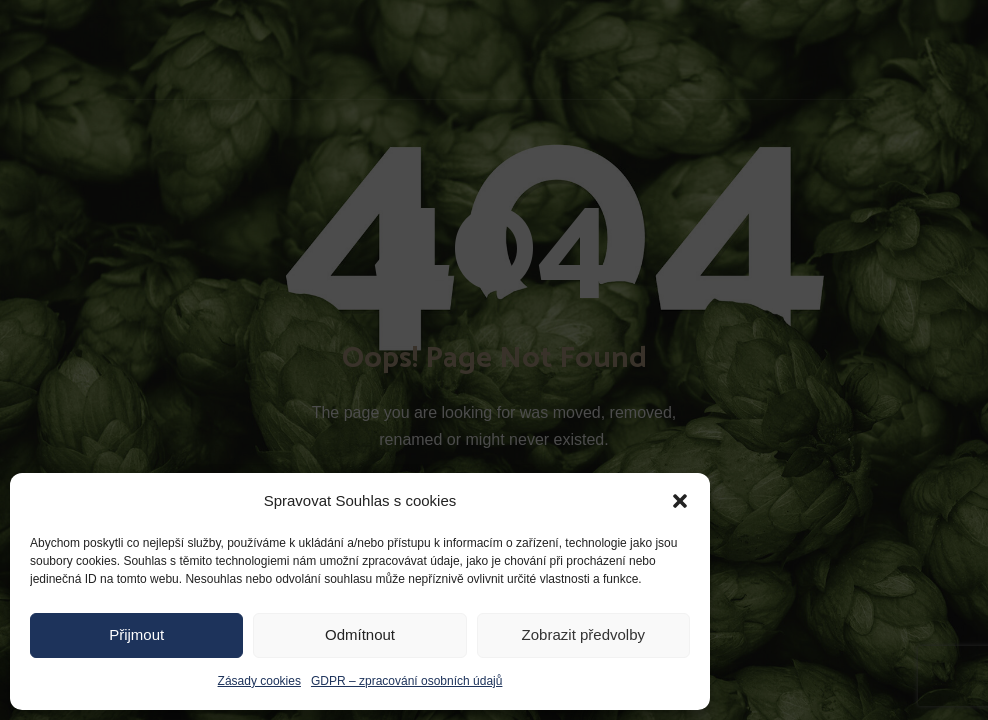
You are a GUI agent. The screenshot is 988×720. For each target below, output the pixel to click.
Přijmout (136, 634)
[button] (680, 501)
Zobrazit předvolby (583, 634)
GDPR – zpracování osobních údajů (406, 681)
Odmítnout (360, 634)
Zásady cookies (259, 681)
